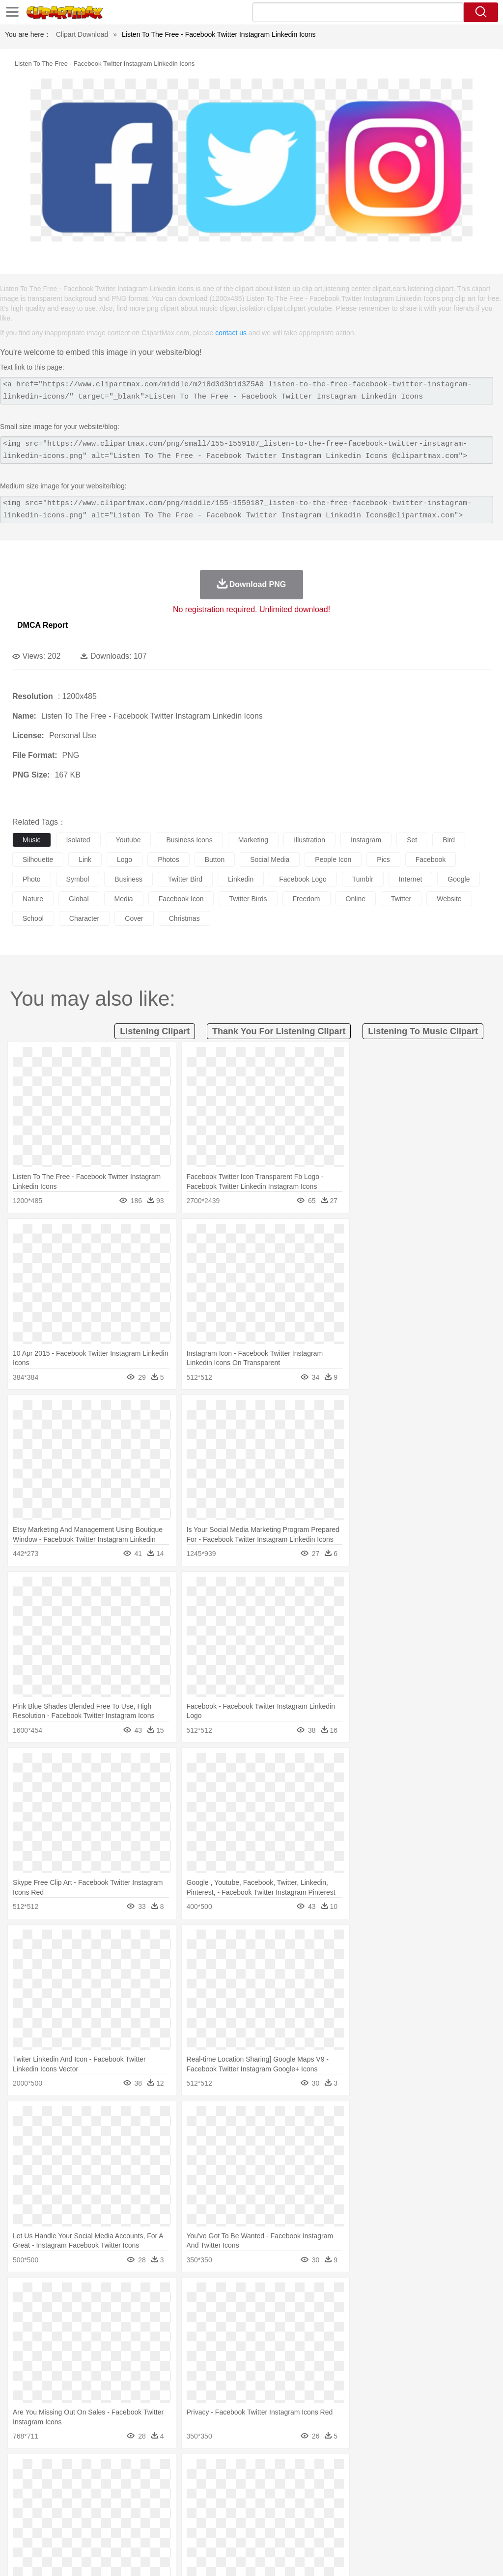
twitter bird (185, 879)
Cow (172, 2486)
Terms (336, 2556)
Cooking (431, 2530)
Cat (127, 2486)
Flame (211, 2471)
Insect (356, 2486)
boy (344, 2500)
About (310, 2556)
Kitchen (312, 2530)
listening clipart (155, 1031)
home (290, 2500)
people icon (333, 859)
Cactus (125, 2471)
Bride (89, 2500)
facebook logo (303, 879)
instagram (366, 840)
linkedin (240, 879)
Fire (191, 2471)
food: (19, 2530)
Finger (430, 2500)
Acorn (48, 2471)
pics (383, 859)
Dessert (98, 2530)
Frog (299, 2486)
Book (103, 2515)
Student (52, 2515)
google (458, 879)
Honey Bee (326, 2486)
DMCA (437, 2556)
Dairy (74, 2530)
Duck (209, 2486)
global (78, 899)
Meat (194, 2530)
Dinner (337, 2530)
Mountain (368, 2471)
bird (449, 840)
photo (32, 879)
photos (168, 859)
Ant (46, 2486)
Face (409, 2500)
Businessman (170, 2500)
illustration (309, 840)
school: (22, 2515)
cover (134, 918)
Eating (382, 2530)
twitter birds (248, 899)
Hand (453, 2500)
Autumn (73, 2471)
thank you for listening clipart (278, 1031)
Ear (223, 2500)
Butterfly (105, 2486)
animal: (22, 2486)
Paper (388, 2515)
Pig (445, 2486)
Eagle (230, 2486)
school (33, 918)
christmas (184, 918)
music (32, 840)
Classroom (131, 2515)
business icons (189, 840)
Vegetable (282, 2530)
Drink (122, 2530)
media (123, 899)
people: (22, 2500)
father (364, 2500)
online (355, 899)
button (214, 859)
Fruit (175, 2530)
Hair (310, 2500)
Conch (149, 2471)
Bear (63, 2486)
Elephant (256, 2486)
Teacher (79, 2515)
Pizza (360, 2530)
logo (124, 859)
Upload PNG (473, 2556)
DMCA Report (42, 625)
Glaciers (237, 2471)
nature (33, 899)
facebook (431, 859)
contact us (231, 333)
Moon (315, 2471)
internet (410, 879)
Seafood (251, 2530)
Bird (82, 2486)
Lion (376, 2486)
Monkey (399, 2486)
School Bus (252, 2515)
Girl (327, 2500)
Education (217, 2515)
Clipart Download (82, 34)
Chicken (149, 2486)
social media (269, 859)
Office (410, 2515)
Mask (48, 2500)
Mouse (425, 2486)
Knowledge (306, 2515)
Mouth (388, 2500)
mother (136, 2500)
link (85, 859)
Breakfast (48, 2530)
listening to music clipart (423, 1031)
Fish (280, 2486)
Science (363, 2515)
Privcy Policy (370, 2556)
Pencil (189, 2515)
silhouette (38, 859)
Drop (458, 2471)
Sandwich (220, 2530)
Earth (172, 2471)
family (111, 2500)
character (84, 918)
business (128, 879)
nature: (22, 2471)
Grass (262, 2471)
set (412, 840)
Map (279, 2515)
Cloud (437, 2471)
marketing (253, 840)
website (449, 899)
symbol (77, 879)
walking (265, 2500)
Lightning (289, 2471)
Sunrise (340, 2471)
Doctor (203, 2500)
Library (337, 2515)
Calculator (468, 2515)
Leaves (99, 2471)
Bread (405, 2530)
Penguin (466, 2486)
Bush (416, 2471)
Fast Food (149, 2530)
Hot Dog (459, 2530)
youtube (128, 840)
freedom (306, 899)
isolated (78, 840)
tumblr (362, 879)
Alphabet (436, 2515)
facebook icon (181, 899)
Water (395, 2471)
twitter (401, 899)
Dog (190, 2486)
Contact (407, 2556)
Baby (69, 2500)
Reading (163, 2515)
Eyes (241, 2500)
